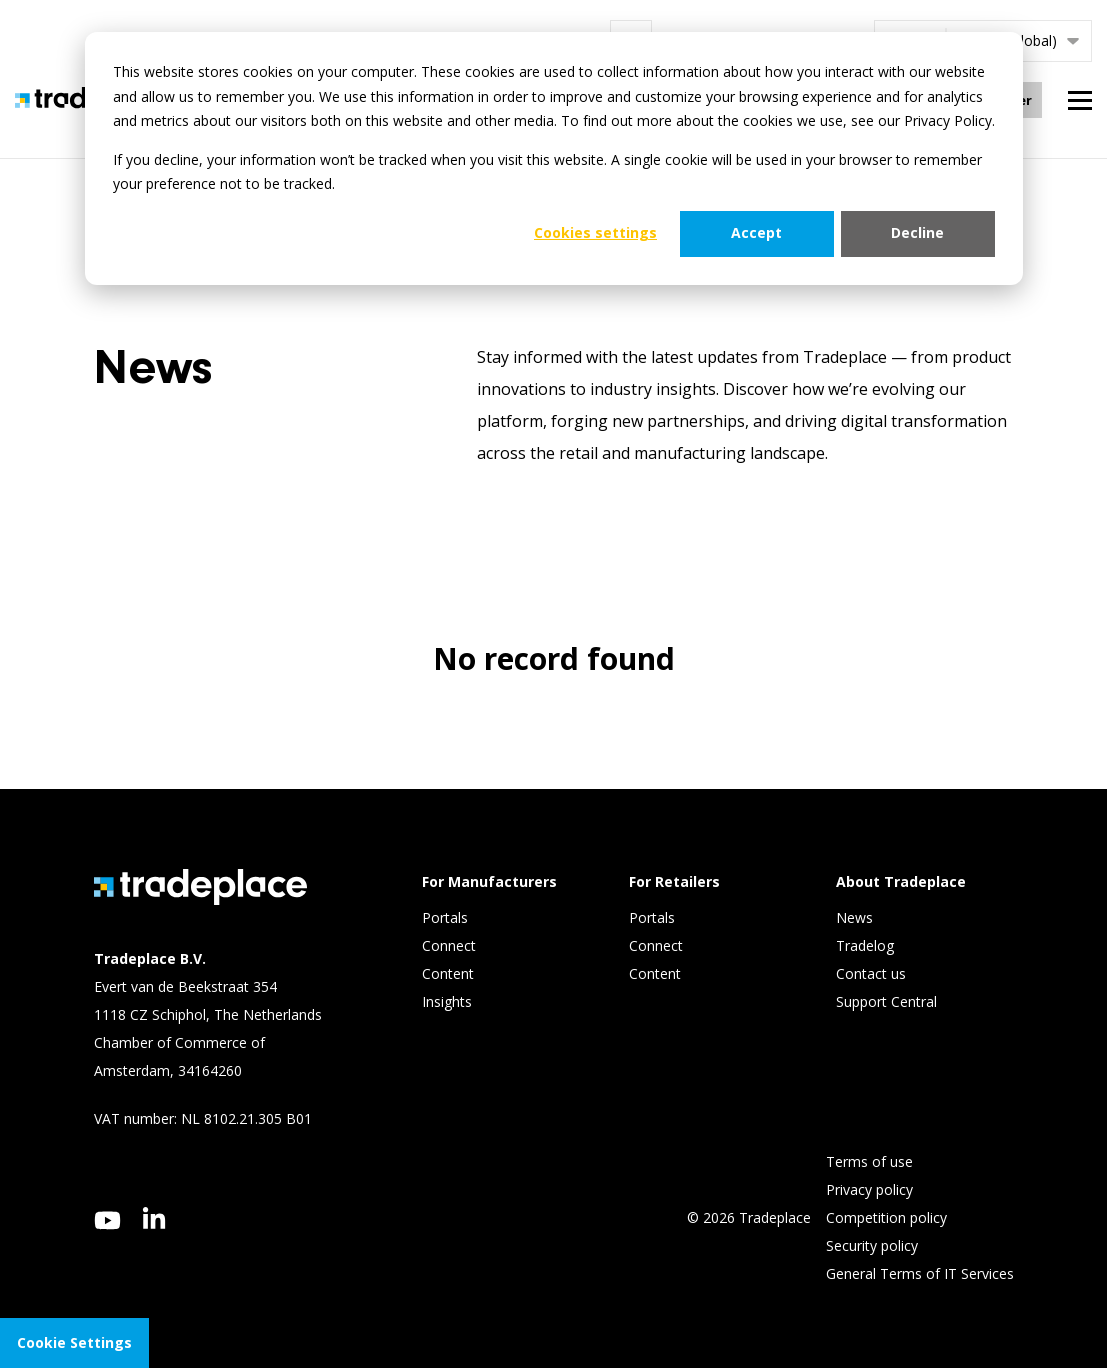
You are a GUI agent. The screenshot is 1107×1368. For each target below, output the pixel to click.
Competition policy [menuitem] (886, 1217)
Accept (756, 232)
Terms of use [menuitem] (869, 1161)
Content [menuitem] (450, 973)
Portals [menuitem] (445, 917)
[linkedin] (154, 1218)
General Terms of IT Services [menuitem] (920, 1273)
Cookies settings (595, 232)
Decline (917, 232)
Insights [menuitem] (449, 1001)
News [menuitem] (854, 917)
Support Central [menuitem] (886, 1001)
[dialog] (554, 158)
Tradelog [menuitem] (867, 945)
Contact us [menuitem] (871, 973)
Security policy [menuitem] (872, 1245)
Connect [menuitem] (451, 945)
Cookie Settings (74, 1342)
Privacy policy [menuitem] (869, 1189)
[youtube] (107, 1220)
